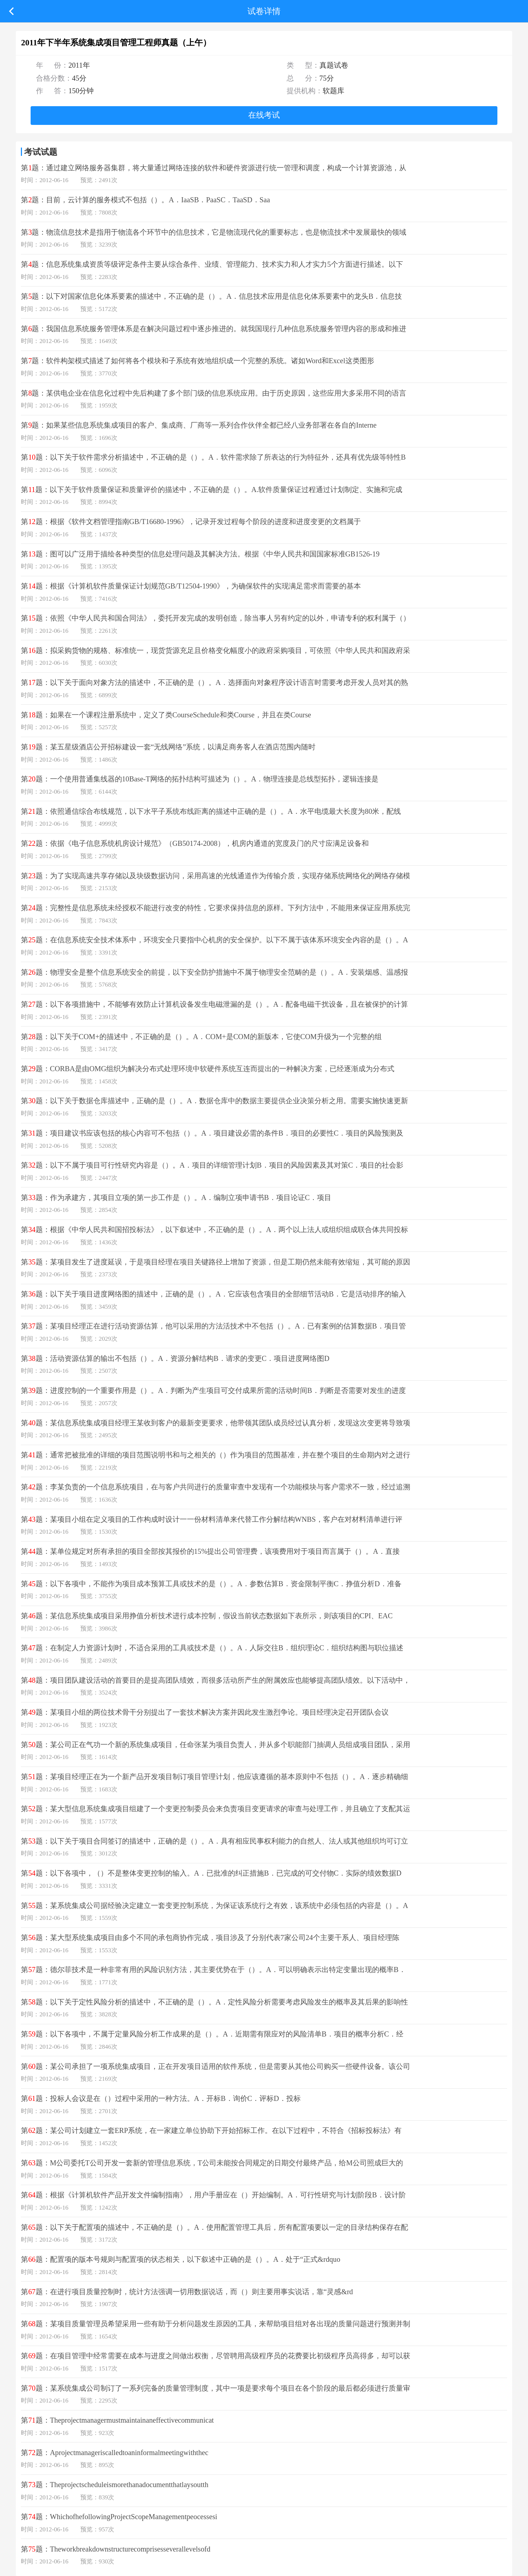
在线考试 (264, 115)
